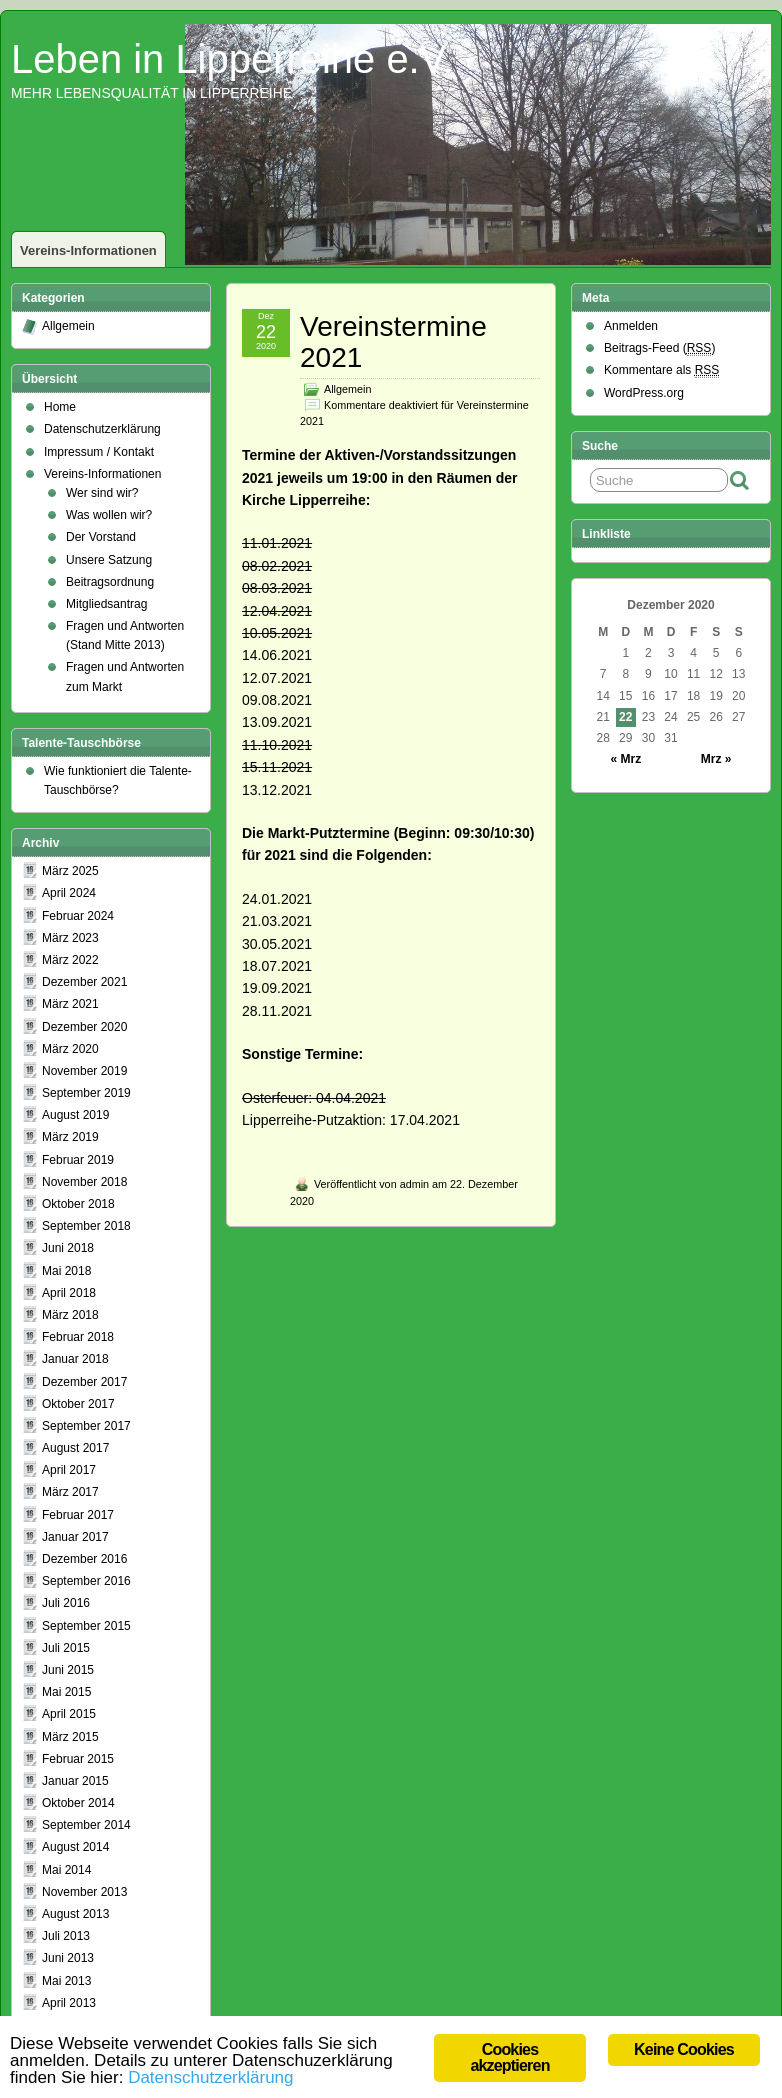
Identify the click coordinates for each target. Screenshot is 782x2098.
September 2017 (86, 1426)
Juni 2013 (68, 1958)
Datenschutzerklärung (102, 429)
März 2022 (70, 960)
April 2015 (69, 1714)
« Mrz (625, 759)
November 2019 (84, 1071)
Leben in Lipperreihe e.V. (232, 59)
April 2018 (69, 1293)
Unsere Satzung (109, 560)
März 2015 (70, 1737)
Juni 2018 (68, 1248)
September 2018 (86, 1226)
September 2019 (86, 1093)
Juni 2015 (68, 1670)
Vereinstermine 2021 (393, 342)
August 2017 (75, 1448)
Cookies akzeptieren (509, 2057)
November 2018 (84, 1182)
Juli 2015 (66, 1648)
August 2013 (75, 1914)
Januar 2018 (75, 1359)
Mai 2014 (66, 1870)
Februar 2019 (78, 1160)
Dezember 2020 (84, 1027)
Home (60, 407)
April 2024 (69, 893)
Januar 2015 (75, 1781)
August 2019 (75, 1115)
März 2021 (70, 1004)
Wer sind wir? (102, 493)
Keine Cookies (684, 2049)
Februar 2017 (78, 1515)
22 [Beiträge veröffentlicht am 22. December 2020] (625, 717)
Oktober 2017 (78, 1404)
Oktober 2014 (78, 1803)
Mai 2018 (66, 1271)
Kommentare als (661, 370)
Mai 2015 (66, 1692)
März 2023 (70, 938)
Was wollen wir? (109, 515)
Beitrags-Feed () (659, 348)
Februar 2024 (78, 916)
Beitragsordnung (110, 582)
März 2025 (70, 871)
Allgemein (347, 389)
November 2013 (84, 1892)
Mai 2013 (66, 1981)
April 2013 (69, 2003)
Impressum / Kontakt (99, 452)
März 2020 (70, 1049)
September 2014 (86, 1825)
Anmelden (631, 326)
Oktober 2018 (78, 1204)
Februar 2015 (78, 1759)
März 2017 (70, 1492)
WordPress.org (644, 393)
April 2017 (69, 1470)
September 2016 (86, 1581)
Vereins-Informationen (88, 250)
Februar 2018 (78, 1337)
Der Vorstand (101, 537)
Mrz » (716, 759)
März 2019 (70, 1137)
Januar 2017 (75, 1537)
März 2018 (70, 1315)
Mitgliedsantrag (106, 604)
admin (414, 1184)
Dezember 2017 (84, 1382)
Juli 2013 (66, 1936)
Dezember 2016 (84, 1559)
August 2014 (75, 1847)
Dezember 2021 (84, 982)
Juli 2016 (66, 1603)
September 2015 (86, 1626)
